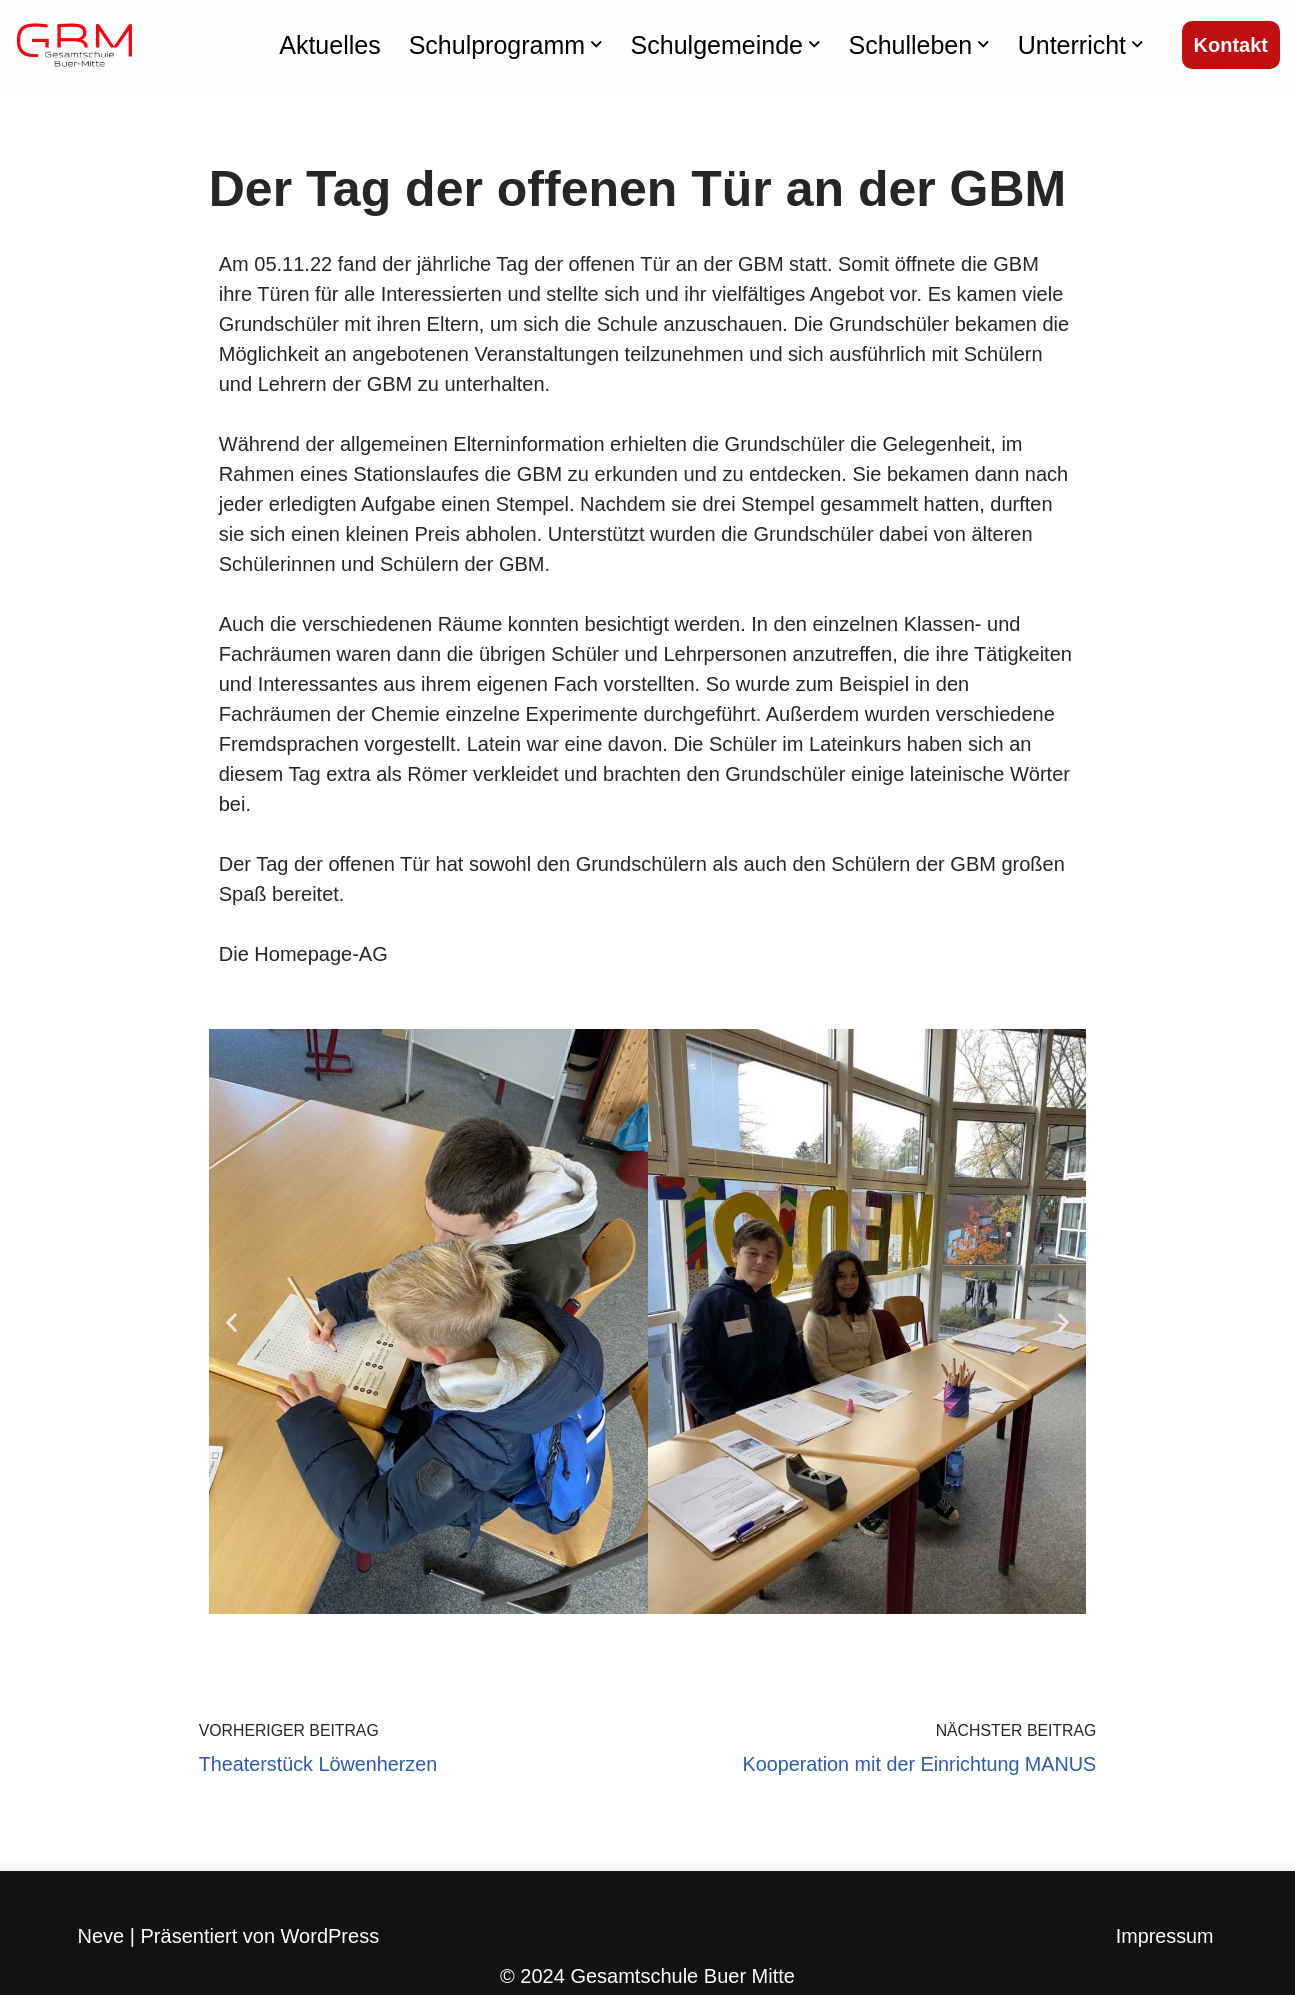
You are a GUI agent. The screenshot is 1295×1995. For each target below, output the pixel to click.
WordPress (330, 1937)
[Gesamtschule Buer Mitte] (75, 44)
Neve (101, 1937)
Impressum (1164, 1938)
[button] (596, 44)
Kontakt (1231, 45)
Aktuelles (329, 45)
